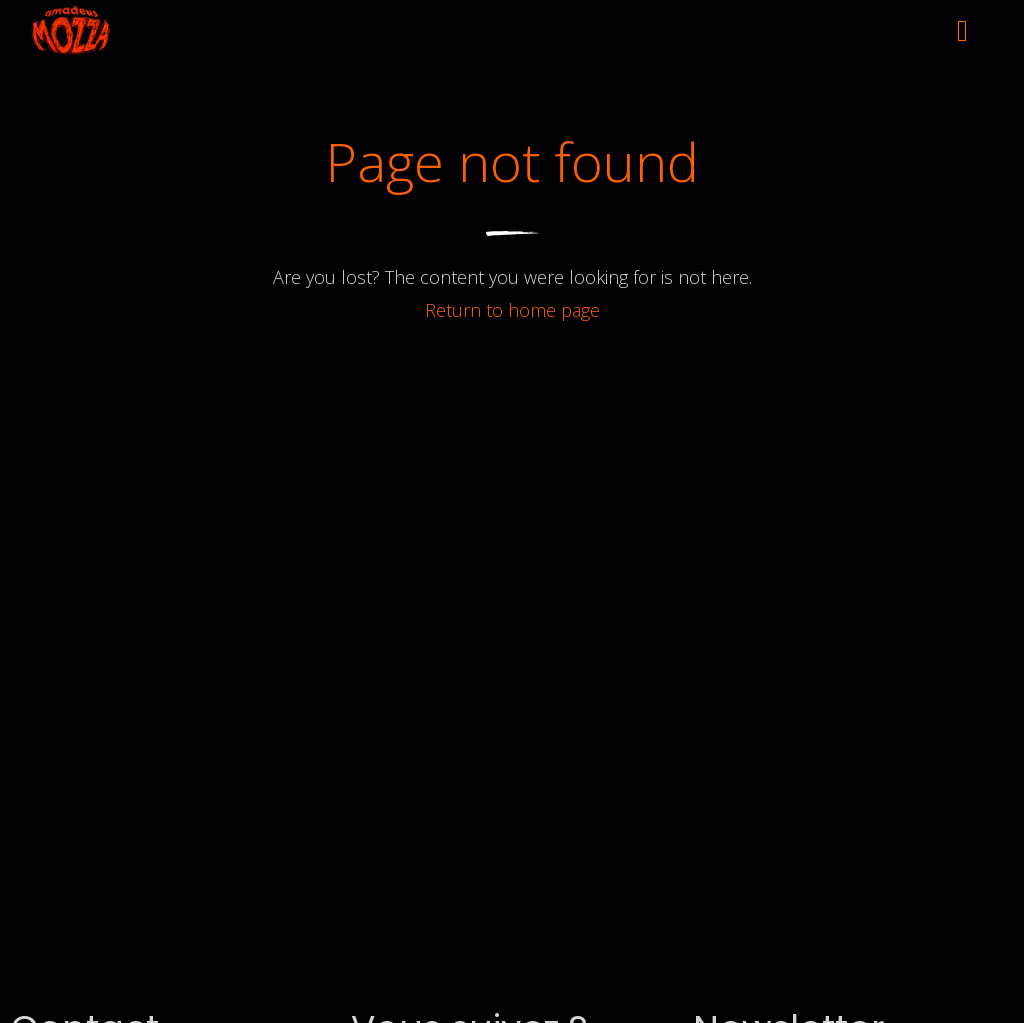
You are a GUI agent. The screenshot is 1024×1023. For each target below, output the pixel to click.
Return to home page (512, 310)
